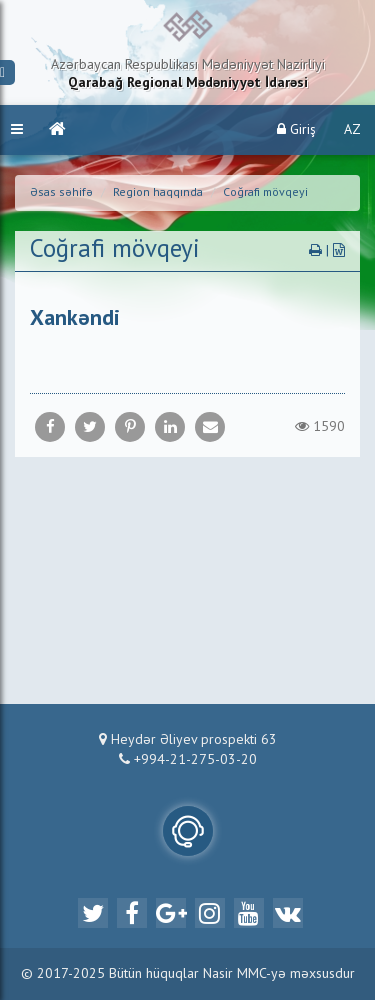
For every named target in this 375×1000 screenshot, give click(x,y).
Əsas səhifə (61, 193)
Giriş (296, 129)
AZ (352, 130)
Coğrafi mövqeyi (265, 193)
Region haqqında (158, 193)
